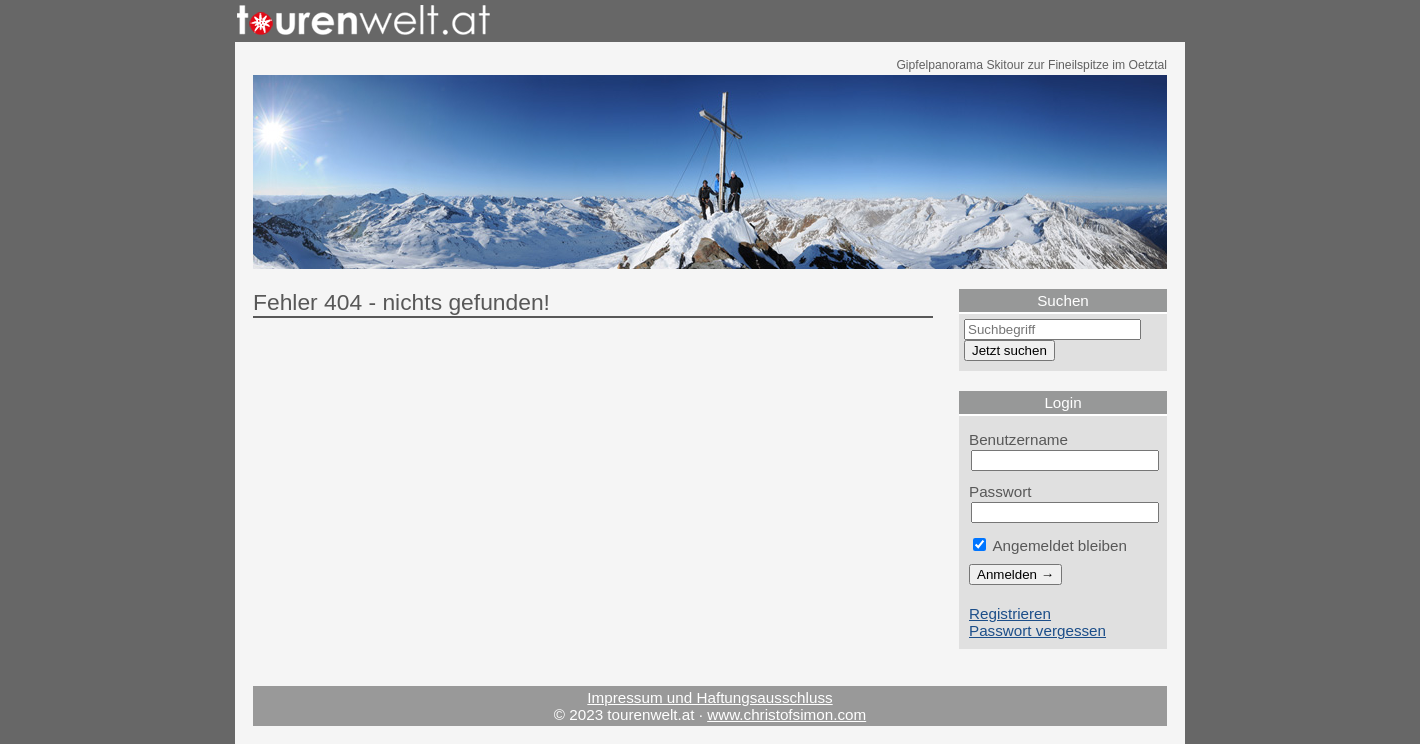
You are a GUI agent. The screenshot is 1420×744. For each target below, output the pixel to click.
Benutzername (1018, 439)
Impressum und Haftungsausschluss (709, 697)
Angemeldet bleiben (1050, 545)
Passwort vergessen (1037, 630)
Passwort (1000, 491)
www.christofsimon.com (786, 714)
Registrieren (1010, 613)
